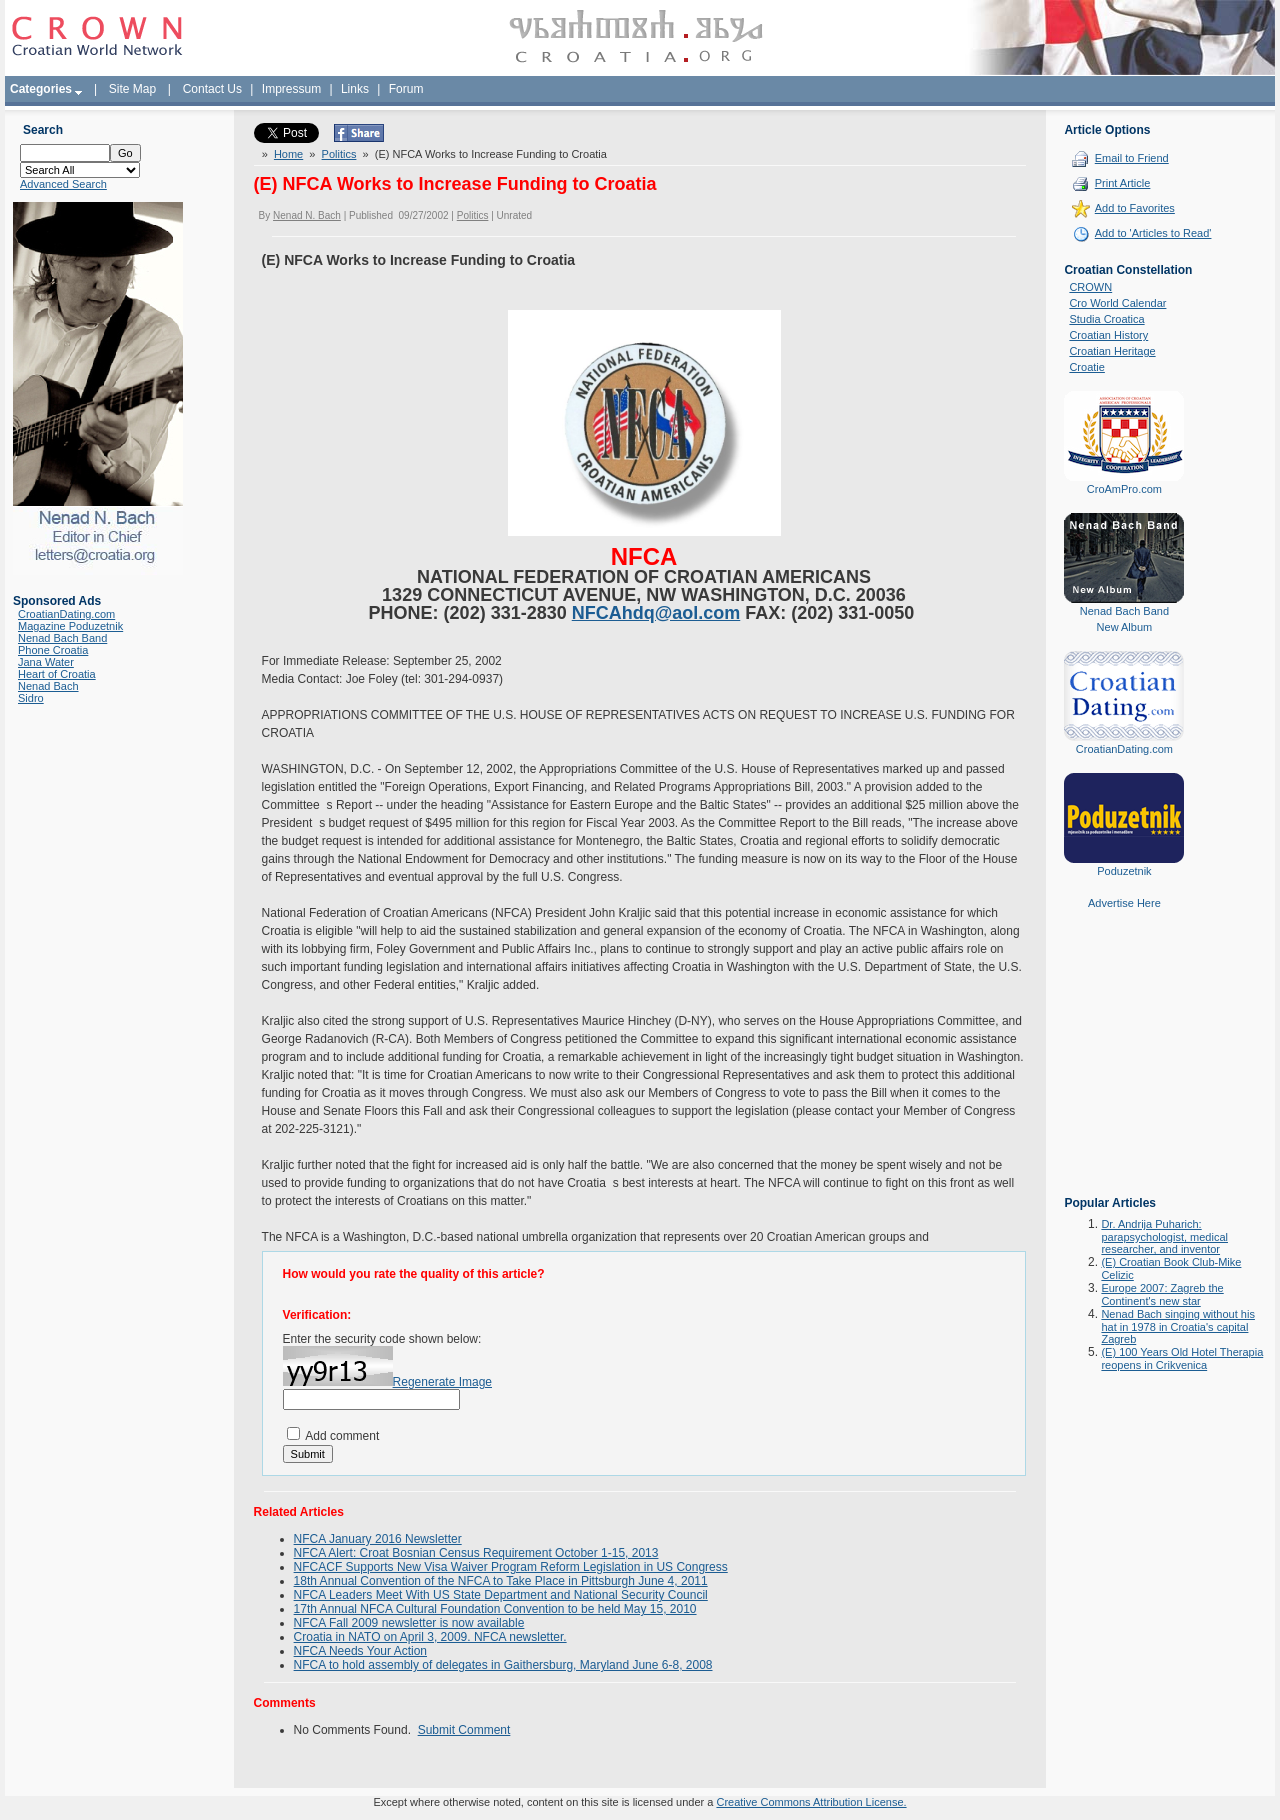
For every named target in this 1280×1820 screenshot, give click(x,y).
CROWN (1090, 287)
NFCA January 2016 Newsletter (378, 1539)
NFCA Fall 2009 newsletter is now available (409, 1623)
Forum (406, 89)
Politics (339, 154)
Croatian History (1108, 335)
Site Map (132, 89)
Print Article (1123, 183)
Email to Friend (1132, 158)
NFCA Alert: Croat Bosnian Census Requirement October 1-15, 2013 (476, 1553)
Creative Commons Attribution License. (811, 1802)
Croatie (1086, 367)
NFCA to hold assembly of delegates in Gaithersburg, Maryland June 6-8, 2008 (503, 1665)
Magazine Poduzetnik (70, 626)
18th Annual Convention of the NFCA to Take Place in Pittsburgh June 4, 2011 (501, 1581)
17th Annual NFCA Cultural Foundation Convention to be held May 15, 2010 (495, 1609)
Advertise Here (1124, 903)
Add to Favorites (1135, 208)
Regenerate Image (442, 1382)
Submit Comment (464, 1730)
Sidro (31, 698)
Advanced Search (63, 184)
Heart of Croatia (57, 674)
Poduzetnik (1124, 871)
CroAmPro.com (1124, 489)
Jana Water (46, 662)
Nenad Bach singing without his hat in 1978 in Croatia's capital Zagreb (1177, 1326)
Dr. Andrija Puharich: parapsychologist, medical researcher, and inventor (1164, 1236)
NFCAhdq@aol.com (656, 613)
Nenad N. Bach (307, 215)
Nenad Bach (48, 686)
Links (355, 89)
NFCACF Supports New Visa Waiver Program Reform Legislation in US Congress (511, 1567)
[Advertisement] (1124, 1067)
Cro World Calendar (1117, 303)
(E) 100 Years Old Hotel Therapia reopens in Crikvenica (1182, 1358)
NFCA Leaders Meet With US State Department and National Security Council (501, 1595)
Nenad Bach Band (62, 638)
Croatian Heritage (1112, 351)
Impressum (291, 89)
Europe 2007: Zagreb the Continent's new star (1162, 1294)
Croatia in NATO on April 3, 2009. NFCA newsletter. (430, 1637)
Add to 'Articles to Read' (1153, 233)
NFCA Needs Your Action (360, 1651)
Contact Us (212, 89)
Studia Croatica (1106, 319)
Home (288, 154)
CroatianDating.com (66, 614)
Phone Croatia (53, 650)
